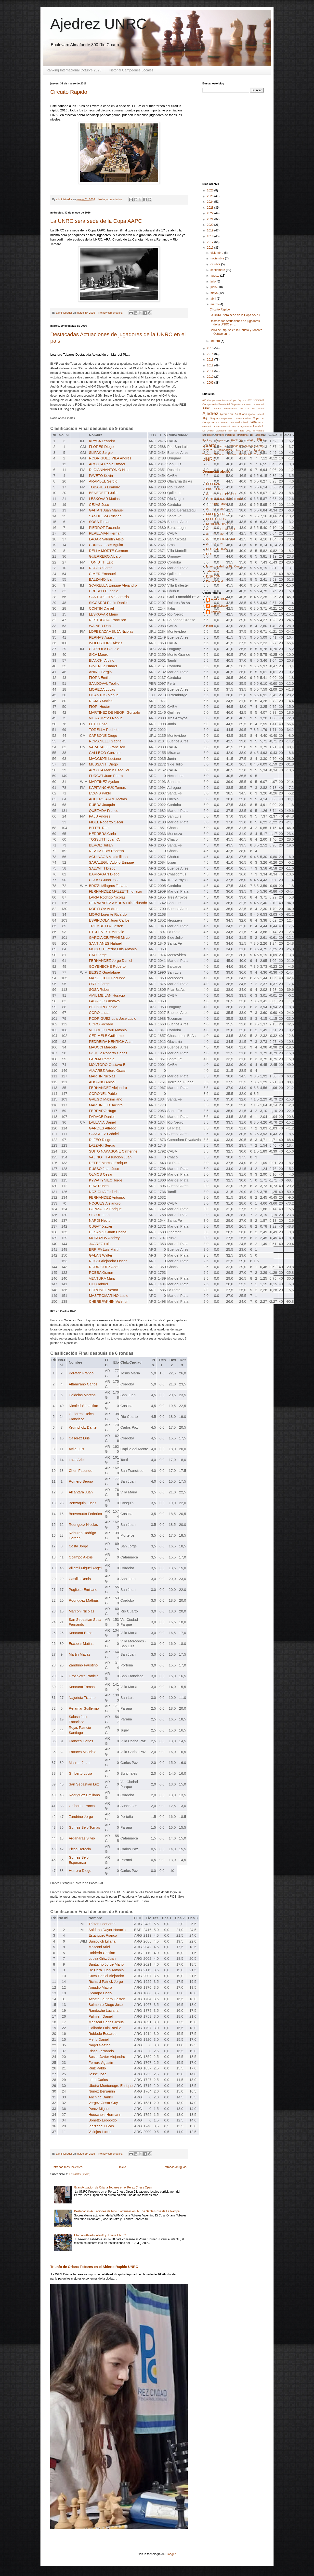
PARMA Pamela (101, 1059)
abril (213, 298)
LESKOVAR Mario (103, 614)
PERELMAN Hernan (105, 533)
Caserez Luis (79, 1438)
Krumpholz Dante (82, 1427)
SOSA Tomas (99, 522)
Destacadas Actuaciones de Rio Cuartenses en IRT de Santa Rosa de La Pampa (127, 2211)
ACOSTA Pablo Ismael (107, 464)
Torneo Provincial (239, 454)
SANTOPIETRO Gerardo (109, 597)
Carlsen (247, 418)
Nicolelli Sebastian (83, 1406)
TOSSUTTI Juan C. (104, 839)
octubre (215, 264)
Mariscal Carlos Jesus (106, 2022)
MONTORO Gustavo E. (107, 1065)
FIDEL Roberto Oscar (106, 822)
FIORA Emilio (99, 678)
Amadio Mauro (100, 1987)
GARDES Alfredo (102, 1128)
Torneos (259, 454)
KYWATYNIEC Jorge (105, 1180)
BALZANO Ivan (101, 579)
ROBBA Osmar (101, 1273)
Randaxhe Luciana (103, 2010)
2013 (210, 359)
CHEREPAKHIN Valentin (108, 1301)
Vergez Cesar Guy (103, 2103)
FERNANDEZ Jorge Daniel (110, 961)
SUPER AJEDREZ (218, 514)
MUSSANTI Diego (103, 764)
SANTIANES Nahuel (105, 943)
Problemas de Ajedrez (250, 434)
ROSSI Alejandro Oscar (108, 1261)
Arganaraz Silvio (82, 1838)
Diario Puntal (214, 581)
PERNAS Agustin (102, 637)
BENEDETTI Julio (103, 493)
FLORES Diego (101, 447)
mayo (214, 293)
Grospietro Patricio (83, 1676)
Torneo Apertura (254, 450)
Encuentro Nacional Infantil (233, 422)
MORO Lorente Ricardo (108, 914)
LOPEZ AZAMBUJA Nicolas (111, 631)
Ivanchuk (258, 426)
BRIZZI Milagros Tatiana (108, 886)
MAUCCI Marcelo (103, 1047)
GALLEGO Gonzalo (104, 753)
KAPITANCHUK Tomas (107, 788)
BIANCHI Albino (101, 660)
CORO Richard (101, 1024)
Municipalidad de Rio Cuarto (224, 566)
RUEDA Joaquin (102, 805)
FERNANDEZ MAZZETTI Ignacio (115, 891)
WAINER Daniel (101, 626)
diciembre (217, 253)
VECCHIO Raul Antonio (108, 1030)
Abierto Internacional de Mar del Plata (238, 408)
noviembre (217, 258)
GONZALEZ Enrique (105, 1209)
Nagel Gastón (100, 2045)
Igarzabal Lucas (101, 2126)
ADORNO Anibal (102, 1082)
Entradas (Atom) (79, 2174)
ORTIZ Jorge (99, 984)
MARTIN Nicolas (102, 1076)
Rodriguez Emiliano (84, 1795)
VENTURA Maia (102, 1278)
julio (213, 281)
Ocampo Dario (100, 1993)
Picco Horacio (80, 1849)
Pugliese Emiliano (83, 1590)
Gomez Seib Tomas (84, 1827)
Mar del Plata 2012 (239, 430)
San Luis (222, 446)
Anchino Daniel (101, 2097)
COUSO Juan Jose (104, 880)
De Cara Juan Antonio (106, 1970)
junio (214, 287)
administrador (220, 605)
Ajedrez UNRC (98, 23)
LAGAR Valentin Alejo (106, 539)
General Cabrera (211, 426)
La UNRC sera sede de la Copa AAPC (96, 221)
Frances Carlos (81, 1741)
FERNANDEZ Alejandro (108, 1088)
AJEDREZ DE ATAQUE (221, 529)
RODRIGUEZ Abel (103, 1267)
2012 (210, 365)
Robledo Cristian (102, 1953)
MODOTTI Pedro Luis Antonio (113, 949)
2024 (210, 201)
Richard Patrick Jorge (106, 1982)
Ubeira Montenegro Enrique (111, 2086)
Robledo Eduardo (103, 2034)
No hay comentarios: (110, 199)
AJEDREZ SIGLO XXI (220, 539)
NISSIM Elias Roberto (106, 851)
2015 (210, 348)
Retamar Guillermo (84, 1708)
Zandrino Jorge (81, 1817)
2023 (210, 207)
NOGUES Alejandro (104, 1203)
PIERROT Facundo (104, 528)
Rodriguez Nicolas (83, 1525)
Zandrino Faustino (83, 1665)
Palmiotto (219, 434)
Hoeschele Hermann (105, 2115)
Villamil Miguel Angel (85, 1568)
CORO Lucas (99, 1013)
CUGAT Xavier (100, 1226)
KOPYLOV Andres (103, 909)
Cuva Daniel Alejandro (106, 1976)
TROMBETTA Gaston (106, 926)
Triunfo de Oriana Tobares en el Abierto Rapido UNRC (94, 2267)
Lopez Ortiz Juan (102, 1958)
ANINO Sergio (100, 672)
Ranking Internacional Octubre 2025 (73, 70)
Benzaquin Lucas (82, 1503)
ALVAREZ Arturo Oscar (107, 1071)
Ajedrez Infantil (256, 414)
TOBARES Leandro (104, 487)
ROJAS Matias (100, 701)
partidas (231, 434)
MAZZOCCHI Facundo (107, 978)
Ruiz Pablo (97, 2068)
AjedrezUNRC (220, 599)
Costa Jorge (78, 1546)
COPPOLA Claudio (104, 649)
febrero (215, 341)
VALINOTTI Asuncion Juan (110, 1157)
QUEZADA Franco (103, 811)
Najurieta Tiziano (82, 1698)
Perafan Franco (81, 1373)
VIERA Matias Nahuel (106, 718)
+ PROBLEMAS (216, 504)
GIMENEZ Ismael (103, 666)
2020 (210, 225)
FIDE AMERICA (216, 549)
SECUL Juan (99, 1215)
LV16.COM (213, 576)
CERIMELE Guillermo (106, 1036)
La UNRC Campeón (214, 430)
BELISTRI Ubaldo (103, 1007)
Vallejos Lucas (100, 2132)
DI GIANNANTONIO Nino (109, 470)
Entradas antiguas (174, 2167)
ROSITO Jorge (101, 568)
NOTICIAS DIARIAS (219, 524)
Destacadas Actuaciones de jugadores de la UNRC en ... (235, 322)
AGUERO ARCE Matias (108, 799)
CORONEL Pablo (103, 1094)
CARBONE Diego (103, 736)
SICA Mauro (98, 655)
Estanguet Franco (103, 1935)
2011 (210, 371)
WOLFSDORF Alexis (105, 643)
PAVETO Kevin (101, 476)
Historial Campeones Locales (131, 70)
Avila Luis (76, 1449)
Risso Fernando (101, 2051)
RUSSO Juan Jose (104, 1169)
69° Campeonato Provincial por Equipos (224, 400)
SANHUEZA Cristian (105, 516)
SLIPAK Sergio (101, 453)
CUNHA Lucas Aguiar (106, 545)
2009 (210, 382)
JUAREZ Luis (99, 1244)
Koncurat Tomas (82, 1687)
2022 (210, 213)
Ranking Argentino (214, 440)
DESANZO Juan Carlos (107, 1232)
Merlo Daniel (99, 2039)
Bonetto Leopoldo (103, 2120)
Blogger (171, 2554)
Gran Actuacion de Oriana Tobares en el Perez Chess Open (113, 2187)
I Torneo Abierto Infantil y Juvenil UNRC (100, 2235)
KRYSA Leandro (102, 441)
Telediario (212, 571)
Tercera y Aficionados (217, 450)
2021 (210, 219)
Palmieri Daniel (101, 2016)
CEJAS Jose (99, 505)
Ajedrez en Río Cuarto (233, 414)
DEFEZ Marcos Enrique (108, 1163)
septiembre (218, 270)
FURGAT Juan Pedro (106, 776)
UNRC (209, 459)
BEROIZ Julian (101, 845)
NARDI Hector (100, 1220)
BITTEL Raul (99, 828)
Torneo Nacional (213, 454)
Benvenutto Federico (85, 1514)
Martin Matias (79, 1654)
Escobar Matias (81, 1644)
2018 (210, 236)
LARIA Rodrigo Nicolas (107, 897)
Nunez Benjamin (102, 2091)
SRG (261, 446)
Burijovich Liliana (102, 1941)
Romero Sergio (81, 1481)
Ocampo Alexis (81, 1557)
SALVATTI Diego (102, 868)
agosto (215, 275)
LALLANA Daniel (102, 1122)
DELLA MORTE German (108, 551)
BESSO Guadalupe (104, 972)
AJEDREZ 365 (215, 509)
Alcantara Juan (81, 1492)
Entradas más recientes (67, 2167)
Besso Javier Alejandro (107, 2057)
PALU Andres (99, 816)
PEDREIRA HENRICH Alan (110, 1042)
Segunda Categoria (239, 445)
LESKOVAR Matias (104, 499)
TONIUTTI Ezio (101, 562)
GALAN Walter (100, 1255)
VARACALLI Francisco (107, 747)
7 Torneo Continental (253, 404)
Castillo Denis (80, 1579)
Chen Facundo (80, 1471)
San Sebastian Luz (84, 1784)
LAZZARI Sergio (102, 1145)
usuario (216, 612)
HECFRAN (213, 484)
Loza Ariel (76, 1460)
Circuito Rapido (68, 92)
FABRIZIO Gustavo (104, 1001)
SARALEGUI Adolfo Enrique (111, 862)
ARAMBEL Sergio (103, 481)
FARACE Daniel (101, 1117)
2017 (210, 242)
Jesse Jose (97, 2074)
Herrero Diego (80, 1871)
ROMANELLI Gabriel (105, 741)
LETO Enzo (98, 724)
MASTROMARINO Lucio (108, 1296)
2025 (210, 196)
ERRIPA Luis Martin (104, 1249)
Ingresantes (246, 426)
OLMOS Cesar (100, 1174)
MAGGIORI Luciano (105, 759)
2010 (210, 376)
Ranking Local (242, 440)
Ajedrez (210, 413)
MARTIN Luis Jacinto (105, 1105)
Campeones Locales (230, 418)
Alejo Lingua (210, 418)
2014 (210, 354)
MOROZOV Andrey (104, 1238)
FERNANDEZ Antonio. (107, 1197)
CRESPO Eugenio (103, 591)
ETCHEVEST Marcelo (106, 932)
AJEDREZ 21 (214, 544)
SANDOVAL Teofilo (104, 683)
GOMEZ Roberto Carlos (108, 1053)
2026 (210, 190)
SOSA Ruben (99, 990)
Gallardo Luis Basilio (105, 2028)
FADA (253, 422)
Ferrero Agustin (101, 2063)
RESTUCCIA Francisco (107, 620)
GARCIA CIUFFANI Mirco (109, 937)
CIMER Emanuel (102, 574)
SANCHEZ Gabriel (103, 1134)
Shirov (254, 446)
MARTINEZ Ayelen (104, 782)
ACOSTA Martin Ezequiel (109, 770)
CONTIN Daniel (101, 608)
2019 (210, 230)
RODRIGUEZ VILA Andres (110, 458)
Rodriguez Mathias (84, 1600)
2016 (210, 247)
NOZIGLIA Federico (104, 1192)
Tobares (238, 450)
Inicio (122, 2167)
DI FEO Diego (100, 1140)
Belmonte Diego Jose (106, 2005)
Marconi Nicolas (81, 1611)
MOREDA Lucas (102, 689)
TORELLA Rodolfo (103, 730)
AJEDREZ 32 (214, 534)
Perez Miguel (99, 2109)
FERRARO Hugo (102, 1111)
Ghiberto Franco (82, 1806)
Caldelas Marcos (82, 1395)
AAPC (206, 408)
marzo (215, 304)
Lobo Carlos (98, 2080)
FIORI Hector (99, 707)
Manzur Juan (79, 1763)
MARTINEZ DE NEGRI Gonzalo (114, 712)
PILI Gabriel (98, 1284)
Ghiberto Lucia (80, 1773)
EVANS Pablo (100, 793)
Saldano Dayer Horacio (107, 1930)
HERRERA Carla (102, 834)
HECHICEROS (216, 519)
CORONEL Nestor (103, 1290)
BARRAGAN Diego (104, 874)
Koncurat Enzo (80, 1633)
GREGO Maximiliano (105, 1099)
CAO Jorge (98, 955)
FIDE (261, 422)
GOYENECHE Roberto (107, 966)
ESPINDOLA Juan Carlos (109, 920)
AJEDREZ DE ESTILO (221, 494)
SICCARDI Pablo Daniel (108, 603)
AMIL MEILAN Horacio (107, 995)
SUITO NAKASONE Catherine (113, 1151)
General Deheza (230, 426)
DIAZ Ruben (99, 1186)
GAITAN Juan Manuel (106, 510)
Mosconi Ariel (99, 1947)
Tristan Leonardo (102, 1924)
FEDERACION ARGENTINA (224, 499)
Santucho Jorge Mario (106, 1964)
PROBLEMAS (215, 489)
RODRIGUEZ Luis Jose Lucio (112, 1018)
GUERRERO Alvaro (105, 556)
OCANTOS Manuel (104, 695)
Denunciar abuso (216, 471)
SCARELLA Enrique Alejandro (113, 585)
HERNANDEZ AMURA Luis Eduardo (118, 903)
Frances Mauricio (82, 1752)
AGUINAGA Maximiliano (108, 857)
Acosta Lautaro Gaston (107, 1999)
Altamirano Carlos (83, 1384)
